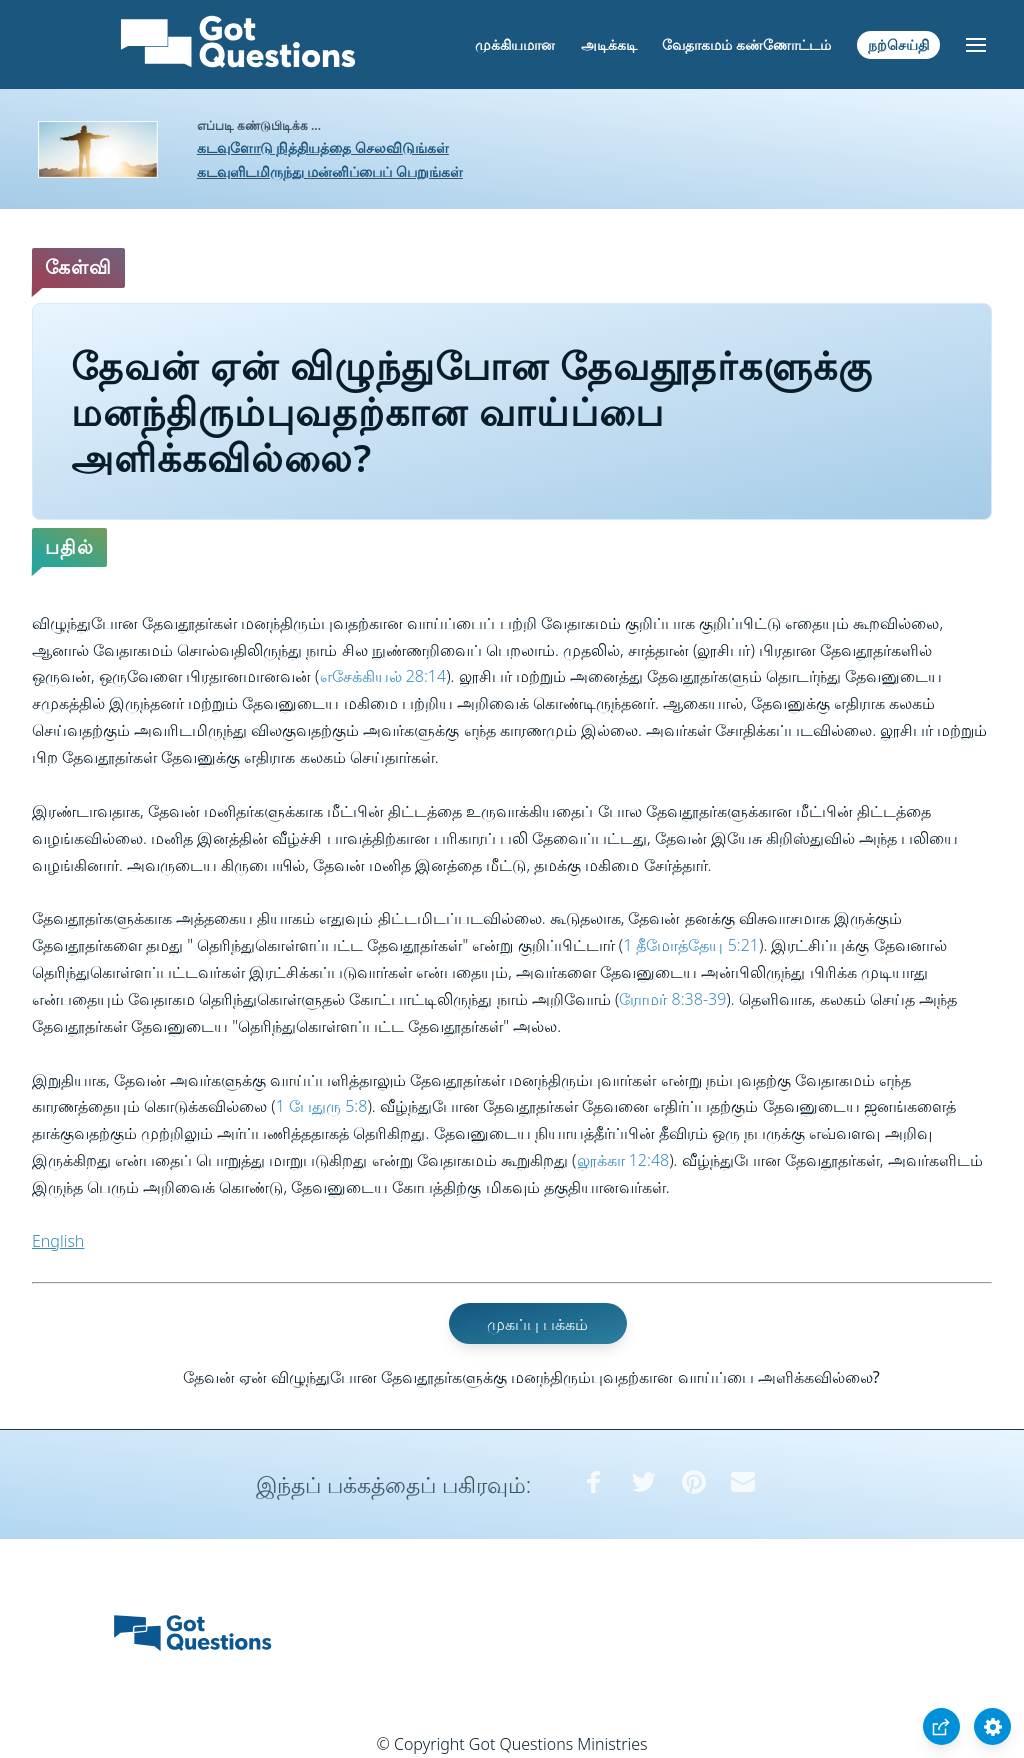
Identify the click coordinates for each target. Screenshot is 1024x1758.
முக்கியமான (515, 44)
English (58, 1241)
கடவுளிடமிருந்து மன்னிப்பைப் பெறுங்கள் (330, 171)
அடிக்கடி (609, 44)
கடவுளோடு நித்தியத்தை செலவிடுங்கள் (323, 147)
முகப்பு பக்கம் (537, 1323)
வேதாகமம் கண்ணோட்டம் (746, 44)
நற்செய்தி (898, 44)
